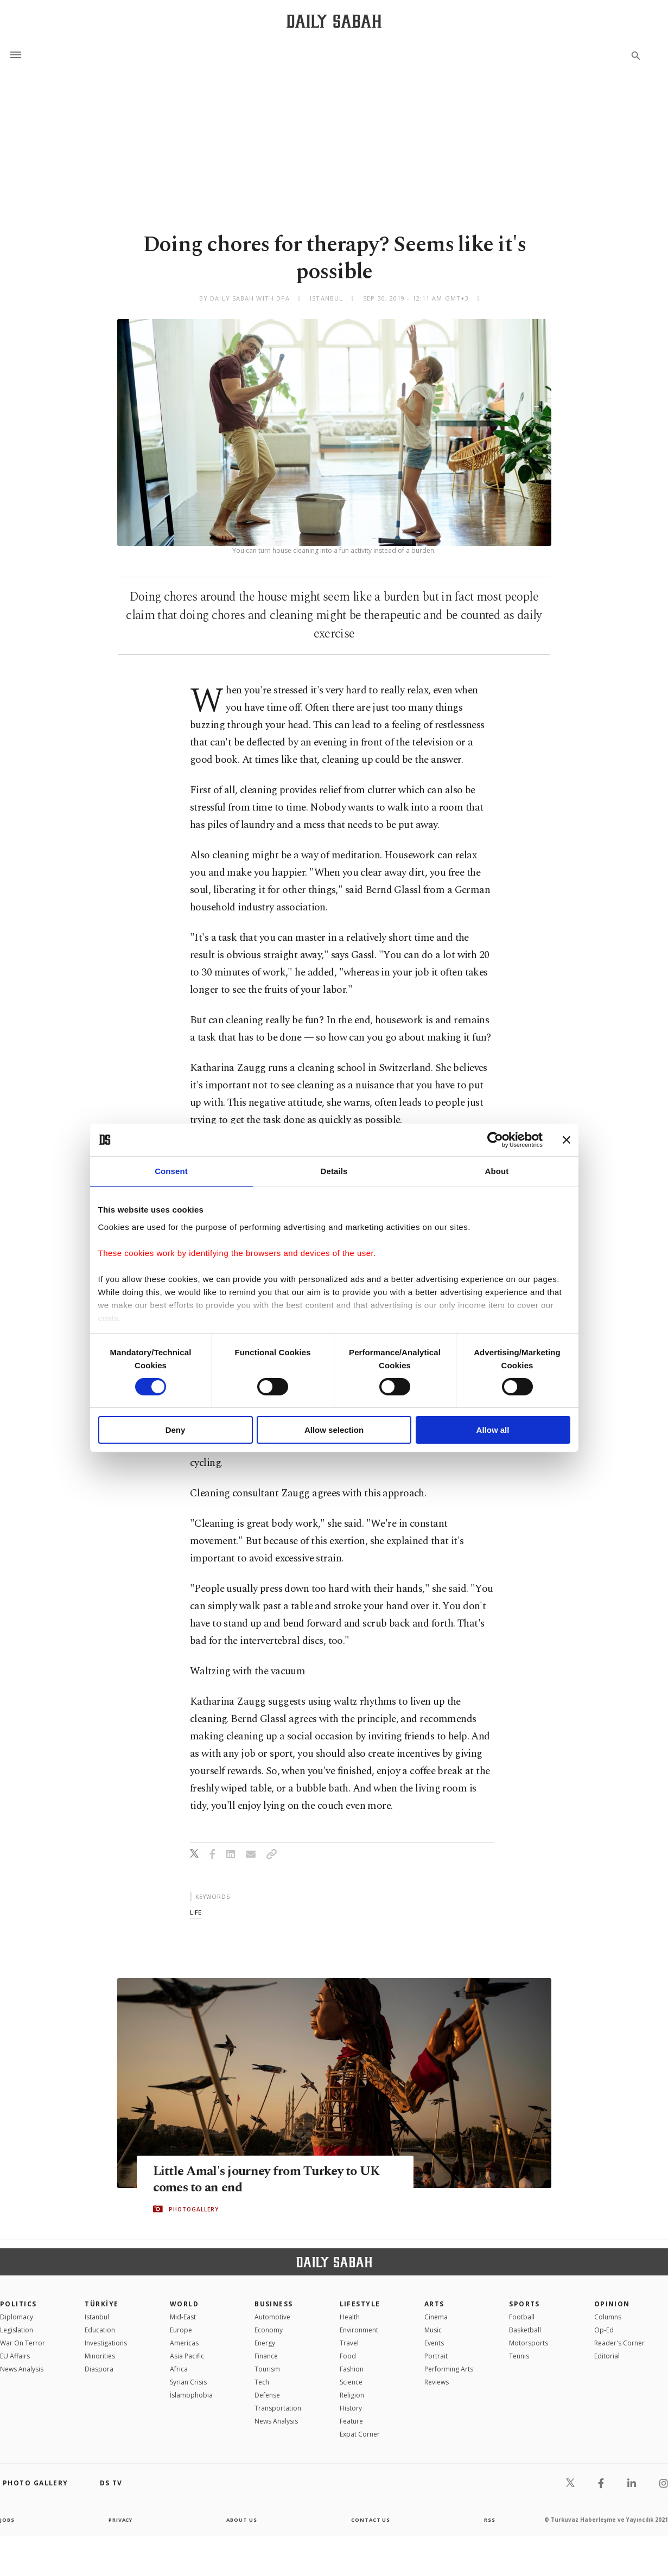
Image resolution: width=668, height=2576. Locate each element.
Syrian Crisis (188, 2382)
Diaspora (99, 2369)
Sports (524, 2304)
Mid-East (183, 2317)
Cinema (436, 2317)
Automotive (272, 2317)
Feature (351, 2421)
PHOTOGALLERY (194, 2209)
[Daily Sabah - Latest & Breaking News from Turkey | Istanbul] (334, 21)
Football (522, 2317)
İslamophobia (191, 2395)
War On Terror (22, 2343)
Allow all (493, 1429)
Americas (184, 2343)
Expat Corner (360, 2434)
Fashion (352, 2369)
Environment (359, 2330)
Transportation (278, 2408)
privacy (120, 2519)
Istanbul (97, 2317)
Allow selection (334, 1429)
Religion (352, 2395)
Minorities (100, 2356)
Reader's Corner (619, 2343)
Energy (265, 2343)
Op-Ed (604, 2330)
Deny (176, 1429)
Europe (181, 2330)
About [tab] (497, 1171)
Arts (434, 2304)
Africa (179, 2369)
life (195, 1912)
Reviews (436, 2382)
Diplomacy (16, 2317)
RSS (489, 2519)
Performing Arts (448, 2369)
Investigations (106, 2343)
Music (433, 2330)
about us (242, 2519)
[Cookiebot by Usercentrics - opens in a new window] (495, 1140)
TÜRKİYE (101, 2304)
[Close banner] (566, 1140)
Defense (267, 2395)
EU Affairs (15, 2356)
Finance (266, 2356)
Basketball (525, 2330)
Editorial (607, 2356)
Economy (269, 2330)
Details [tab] (334, 1171)
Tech (262, 2382)
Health (350, 2317)
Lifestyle (360, 2304)
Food (348, 2356)
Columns (607, 2317)
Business (274, 2304)
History (351, 2408)
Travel (349, 2343)
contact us (371, 2519)
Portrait (436, 2356)
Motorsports (528, 2343)
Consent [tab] (171, 1171)
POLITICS (18, 2304)
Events (434, 2343)
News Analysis (21, 2369)
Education (100, 2330)
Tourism (267, 2369)
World (184, 2304)
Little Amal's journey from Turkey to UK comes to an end (272, 2179)
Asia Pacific (187, 2356)
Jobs (8, 2519)
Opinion (612, 2304)
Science (351, 2382)
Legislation (16, 2330)
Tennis (519, 2356)
